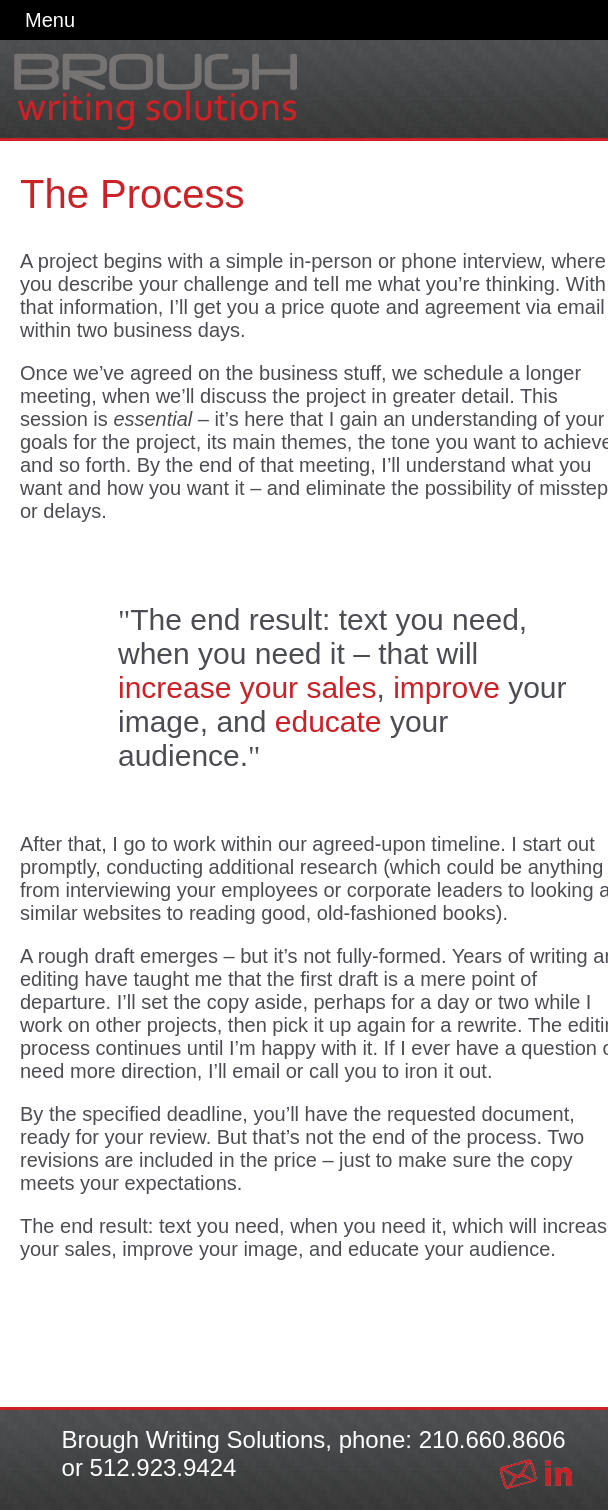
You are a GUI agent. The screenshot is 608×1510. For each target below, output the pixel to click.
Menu (50, 20)
